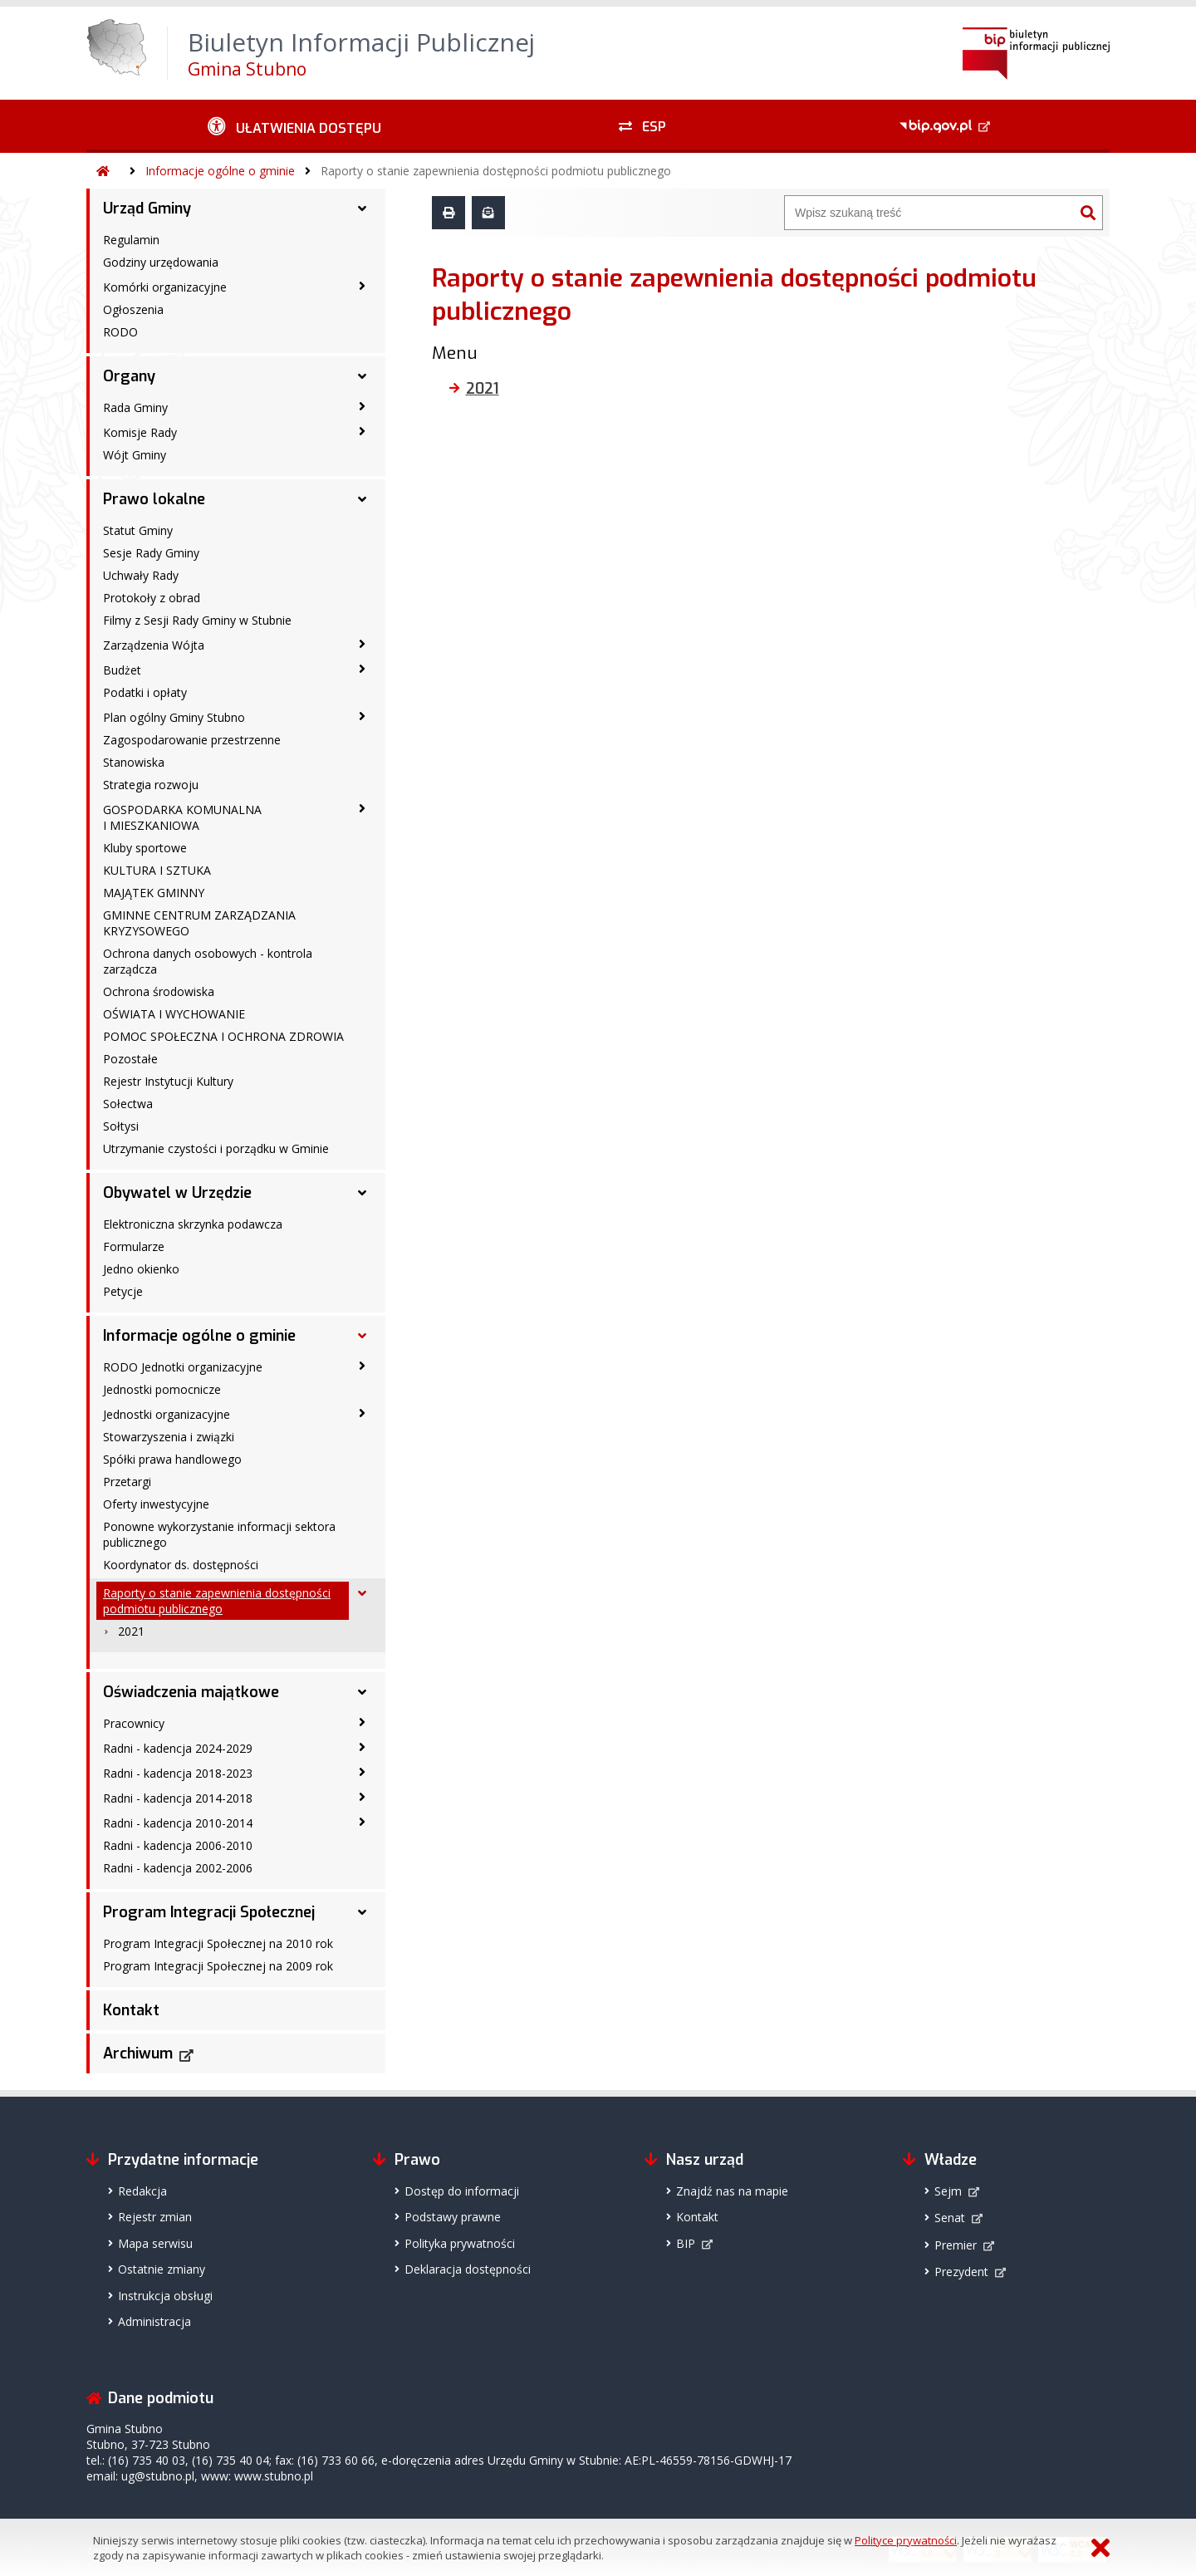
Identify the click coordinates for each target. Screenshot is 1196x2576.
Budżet (122, 670)
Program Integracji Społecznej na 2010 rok (218, 1943)
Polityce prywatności (906, 2540)
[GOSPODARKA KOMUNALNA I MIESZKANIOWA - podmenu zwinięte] (362, 808)
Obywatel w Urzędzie (177, 1193)
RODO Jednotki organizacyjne (182, 1367)
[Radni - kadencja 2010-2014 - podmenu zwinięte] (362, 1821)
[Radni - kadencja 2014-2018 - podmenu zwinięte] (362, 1797)
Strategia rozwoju (151, 784)
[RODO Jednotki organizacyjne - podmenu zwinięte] (362, 1365)
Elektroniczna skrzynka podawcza (192, 1224)
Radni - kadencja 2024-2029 (177, 1748)
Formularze (133, 1246)
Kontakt (131, 2010)
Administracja (154, 2321)
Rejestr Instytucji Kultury (168, 1081)
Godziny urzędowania (160, 262)
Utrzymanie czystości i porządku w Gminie (216, 1148)
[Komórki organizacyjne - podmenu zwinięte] (362, 285)
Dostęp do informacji (461, 2191)
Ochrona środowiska (158, 991)
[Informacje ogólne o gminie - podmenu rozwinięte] (362, 1335)
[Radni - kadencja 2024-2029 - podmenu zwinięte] (362, 1747)
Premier (955, 2245)
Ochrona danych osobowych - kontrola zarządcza (207, 961)
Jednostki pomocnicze (162, 1389)
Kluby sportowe (145, 848)
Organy (129, 376)
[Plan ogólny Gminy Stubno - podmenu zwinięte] (362, 716)
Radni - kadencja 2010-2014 (177, 1823)
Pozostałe (130, 1059)
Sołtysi (121, 1126)
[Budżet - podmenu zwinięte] (362, 668)
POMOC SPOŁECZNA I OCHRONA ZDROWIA (223, 1036)
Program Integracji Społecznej (209, 1912)
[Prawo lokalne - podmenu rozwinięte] (362, 499)
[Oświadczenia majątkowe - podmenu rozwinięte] (362, 1692)
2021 (131, 1631)
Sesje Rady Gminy (151, 553)
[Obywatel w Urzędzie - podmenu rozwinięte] (362, 1193)
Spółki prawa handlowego (172, 1459)
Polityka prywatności (459, 2243)
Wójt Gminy (134, 455)
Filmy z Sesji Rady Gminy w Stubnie (197, 620)
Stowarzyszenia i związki (168, 1437)
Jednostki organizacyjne (166, 1414)
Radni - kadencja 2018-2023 (177, 1773)
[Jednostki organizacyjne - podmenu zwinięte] (362, 1413)
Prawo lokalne (154, 499)
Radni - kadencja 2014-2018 (177, 1798)
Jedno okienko (141, 1269)
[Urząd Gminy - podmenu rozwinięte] (362, 208)
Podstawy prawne (452, 2217)
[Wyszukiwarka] (929, 212)
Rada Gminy (135, 407)
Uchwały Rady (141, 575)
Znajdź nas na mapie (732, 2191)
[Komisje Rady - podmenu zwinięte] (362, 431)
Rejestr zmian (155, 2217)
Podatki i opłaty (145, 692)
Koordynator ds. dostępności (180, 1565)
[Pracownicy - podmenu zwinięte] (362, 1722)
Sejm (948, 2191)
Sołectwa (128, 1103)
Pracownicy (133, 1723)
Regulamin (131, 240)
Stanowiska (133, 762)
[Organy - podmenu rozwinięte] (362, 376)
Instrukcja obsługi (165, 2296)
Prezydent (961, 2271)
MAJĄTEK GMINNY (153, 892)
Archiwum (138, 2053)
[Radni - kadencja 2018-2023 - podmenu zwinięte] (362, 1772)
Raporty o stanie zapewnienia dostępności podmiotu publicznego (496, 171)
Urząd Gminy (147, 208)
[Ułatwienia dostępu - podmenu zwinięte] (294, 126)
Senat (949, 2217)
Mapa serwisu (155, 2243)
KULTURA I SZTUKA (157, 870)
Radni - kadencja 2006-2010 (177, 1845)
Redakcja (142, 2191)
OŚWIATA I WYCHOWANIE (174, 1014)
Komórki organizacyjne (165, 287)
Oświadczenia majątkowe (191, 1692)
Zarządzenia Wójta (153, 645)
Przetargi (127, 1481)
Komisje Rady (140, 432)
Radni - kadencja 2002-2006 (177, 1868)
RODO (120, 332)
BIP (685, 2243)
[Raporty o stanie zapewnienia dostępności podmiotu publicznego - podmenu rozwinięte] (362, 1593)
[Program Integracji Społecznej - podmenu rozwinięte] (362, 1912)
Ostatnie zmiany (161, 2269)
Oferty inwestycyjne (156, 1504)
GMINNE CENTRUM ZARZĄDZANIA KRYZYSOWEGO (199, 923)
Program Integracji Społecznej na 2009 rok (218, 1966)
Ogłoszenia (133, 309)
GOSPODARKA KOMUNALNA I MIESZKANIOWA (182, 817)
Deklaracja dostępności (467, 2269)
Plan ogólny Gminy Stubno (174, 717)
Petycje (123, 1291)
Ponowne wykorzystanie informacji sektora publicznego (219, 1534)
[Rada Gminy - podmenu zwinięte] (362, 406)
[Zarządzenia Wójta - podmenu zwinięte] (362, 644)
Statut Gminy (138, 530)
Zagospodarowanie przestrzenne (192, 740)
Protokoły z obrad (151, 598)
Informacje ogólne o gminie (220, 171)
